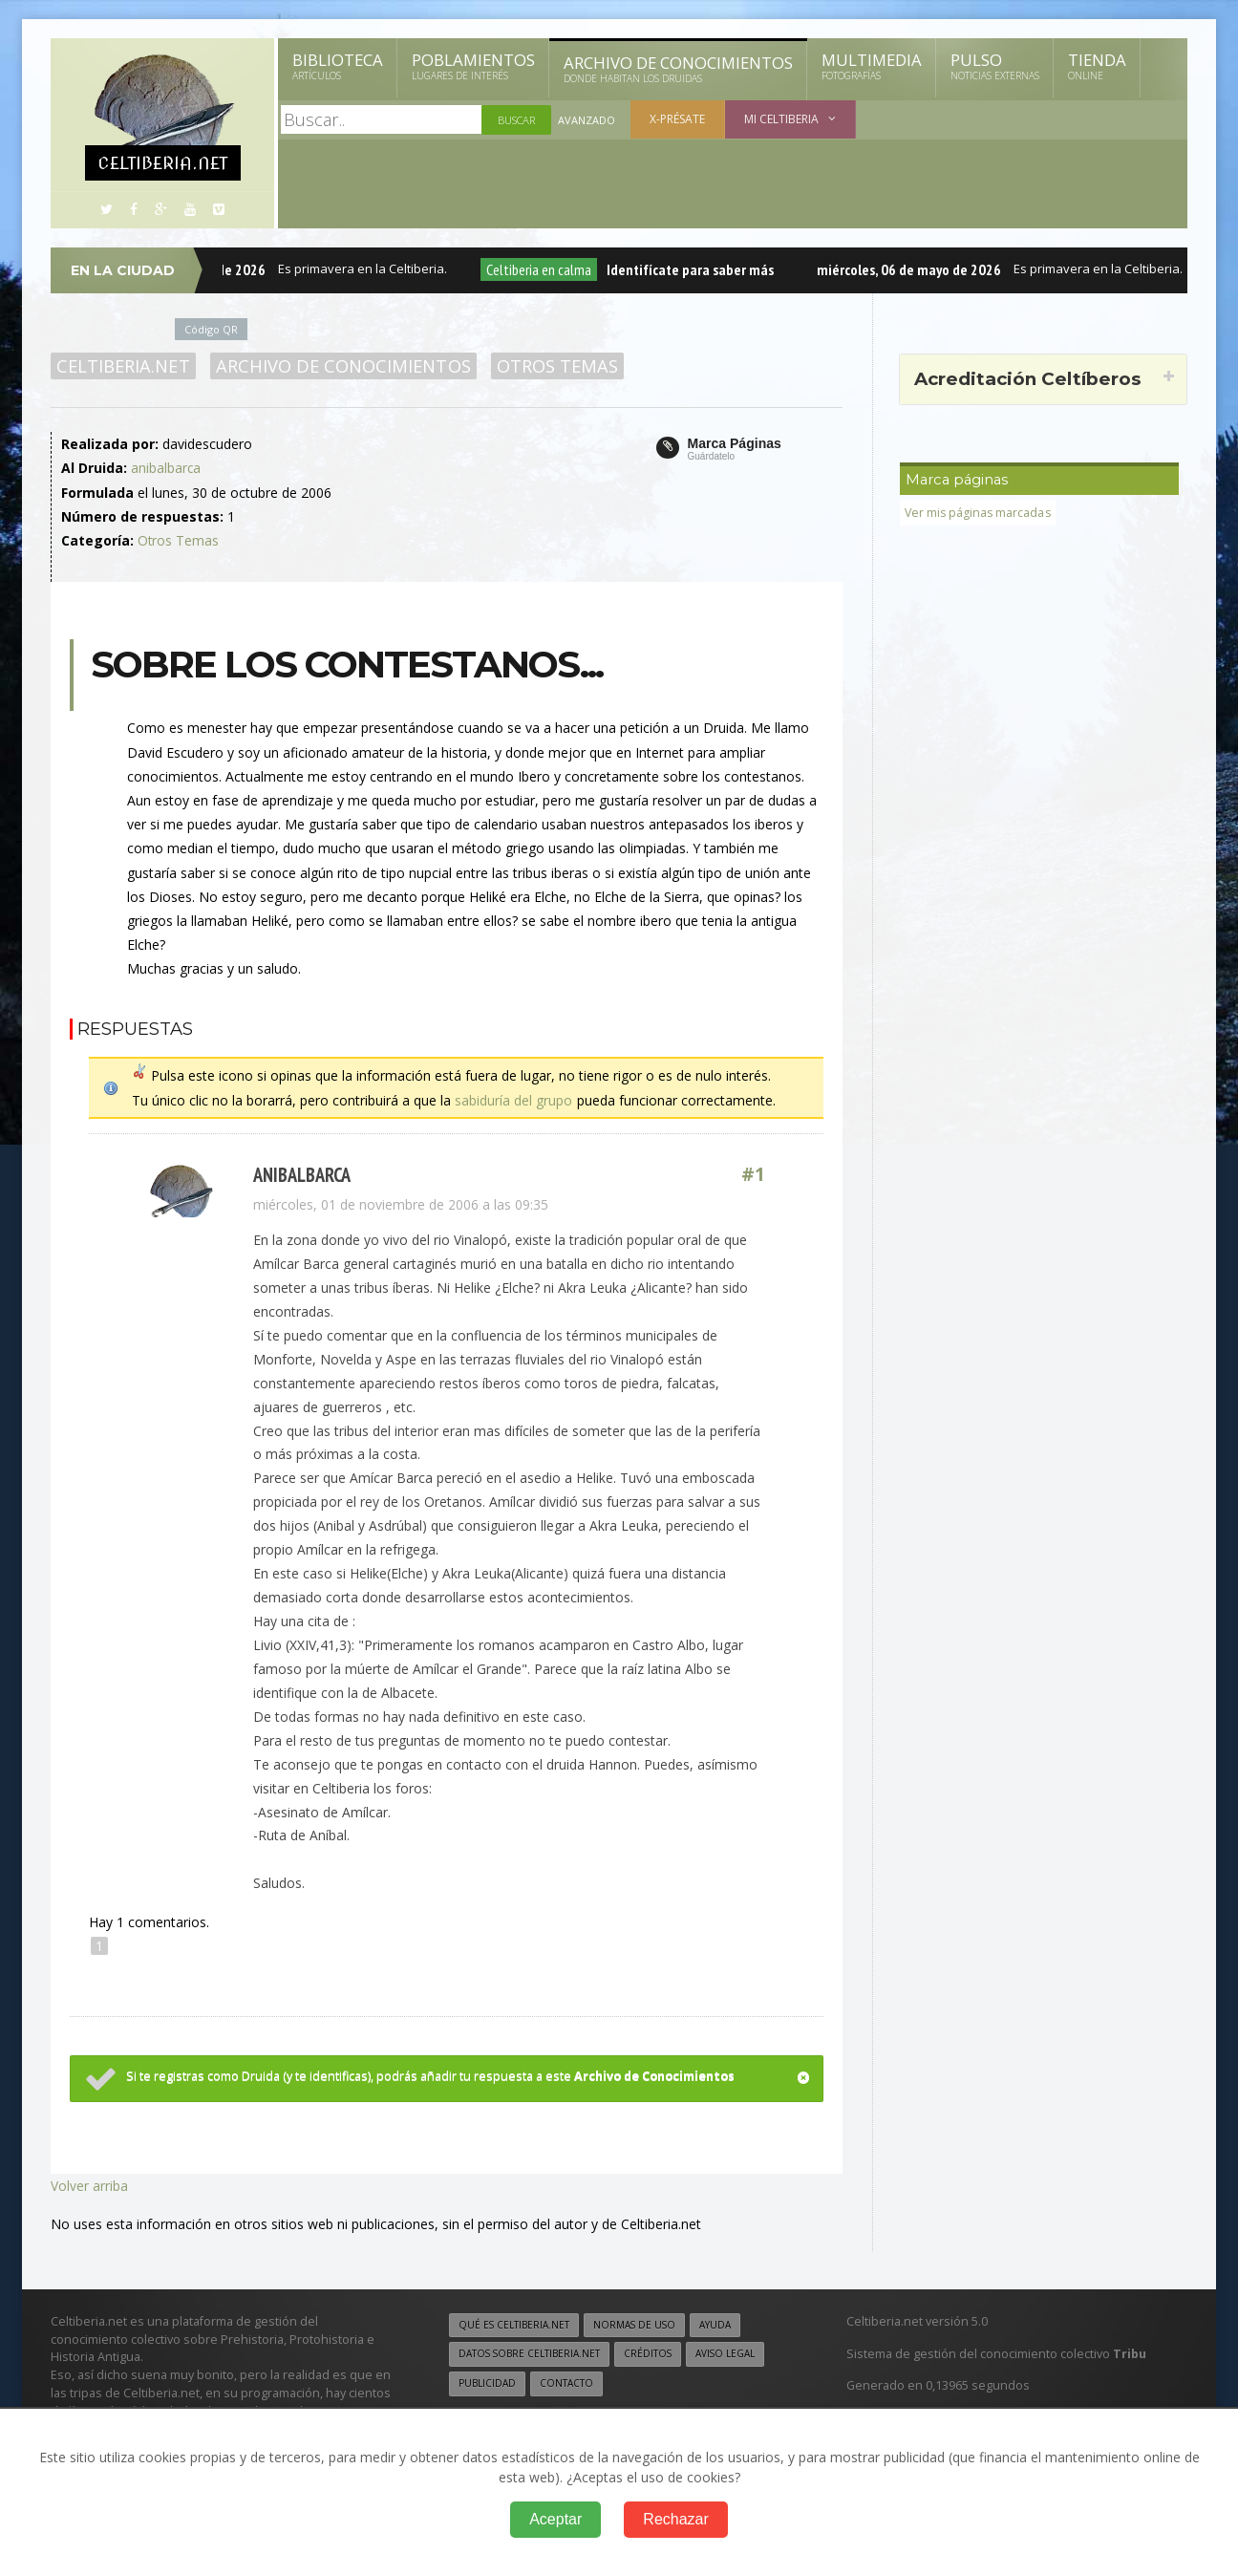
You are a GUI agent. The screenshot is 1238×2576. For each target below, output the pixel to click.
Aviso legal (728, 2352)
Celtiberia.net (122, 365)
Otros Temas (555, 365)
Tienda (1097, 66)
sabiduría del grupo (513, 1099)
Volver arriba (89, 2183)
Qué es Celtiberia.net (514, 2322)
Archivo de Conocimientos (678, 69)
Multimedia (872, 66)
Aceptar (555, 2519)
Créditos (650, 2352)
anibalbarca (166, 468)
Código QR (212, 329)
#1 (753, 1174)
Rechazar (675, 2519)
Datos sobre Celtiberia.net (530, 2352)
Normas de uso (636, 2322)
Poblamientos (473, 66)
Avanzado (586, 120)
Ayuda (718, 2322)
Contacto (566, 2382)
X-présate (677, 119)
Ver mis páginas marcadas (979, 512)
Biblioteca (337, 66)
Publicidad (487, 2382)
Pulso (994, 66)
